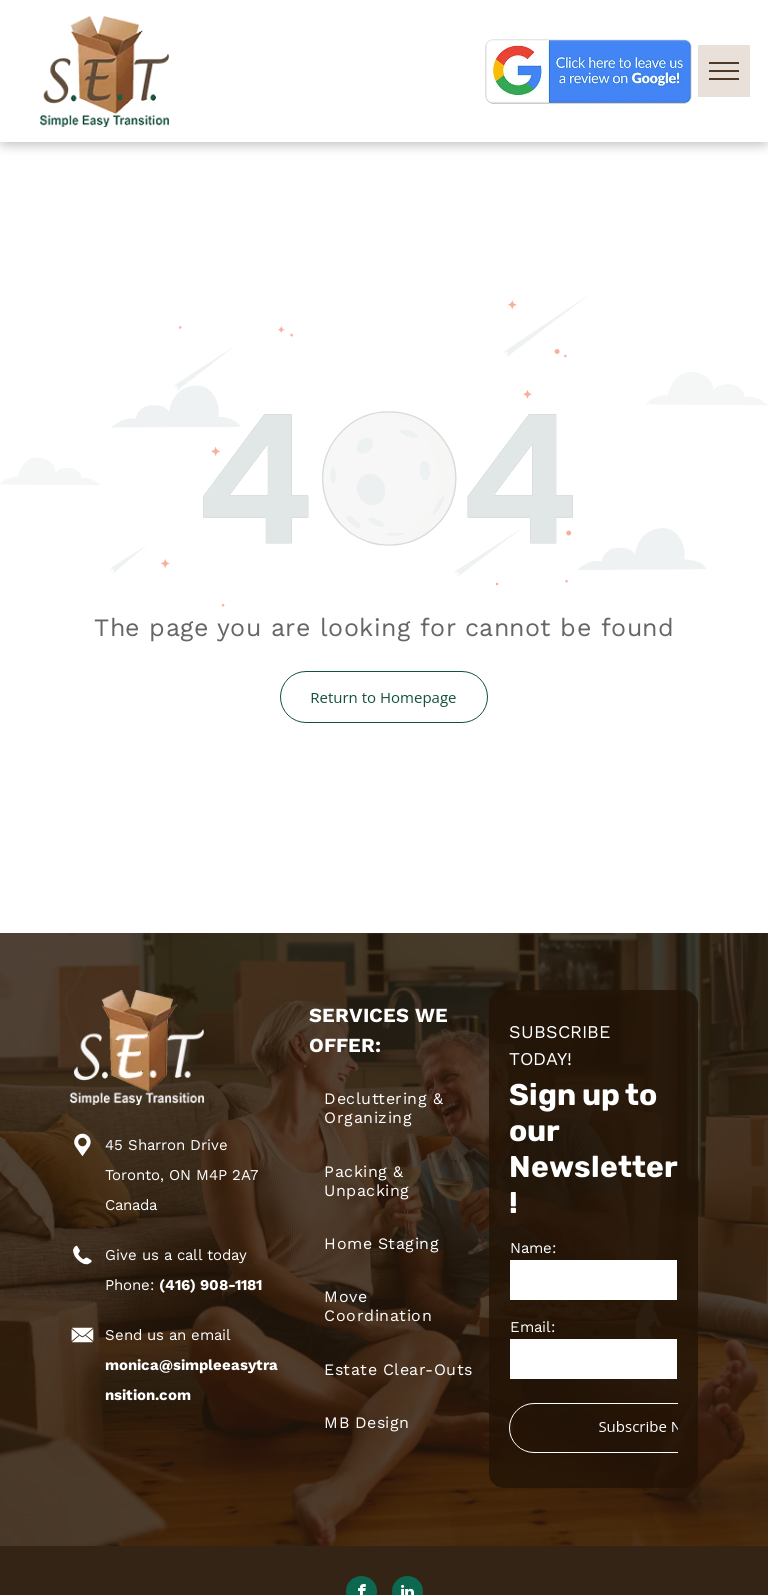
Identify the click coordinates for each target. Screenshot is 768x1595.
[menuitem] (398, 1108)
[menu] (724, 71)
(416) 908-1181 (210, 1285)
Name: (533, 1248)
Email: (532, 1327)
